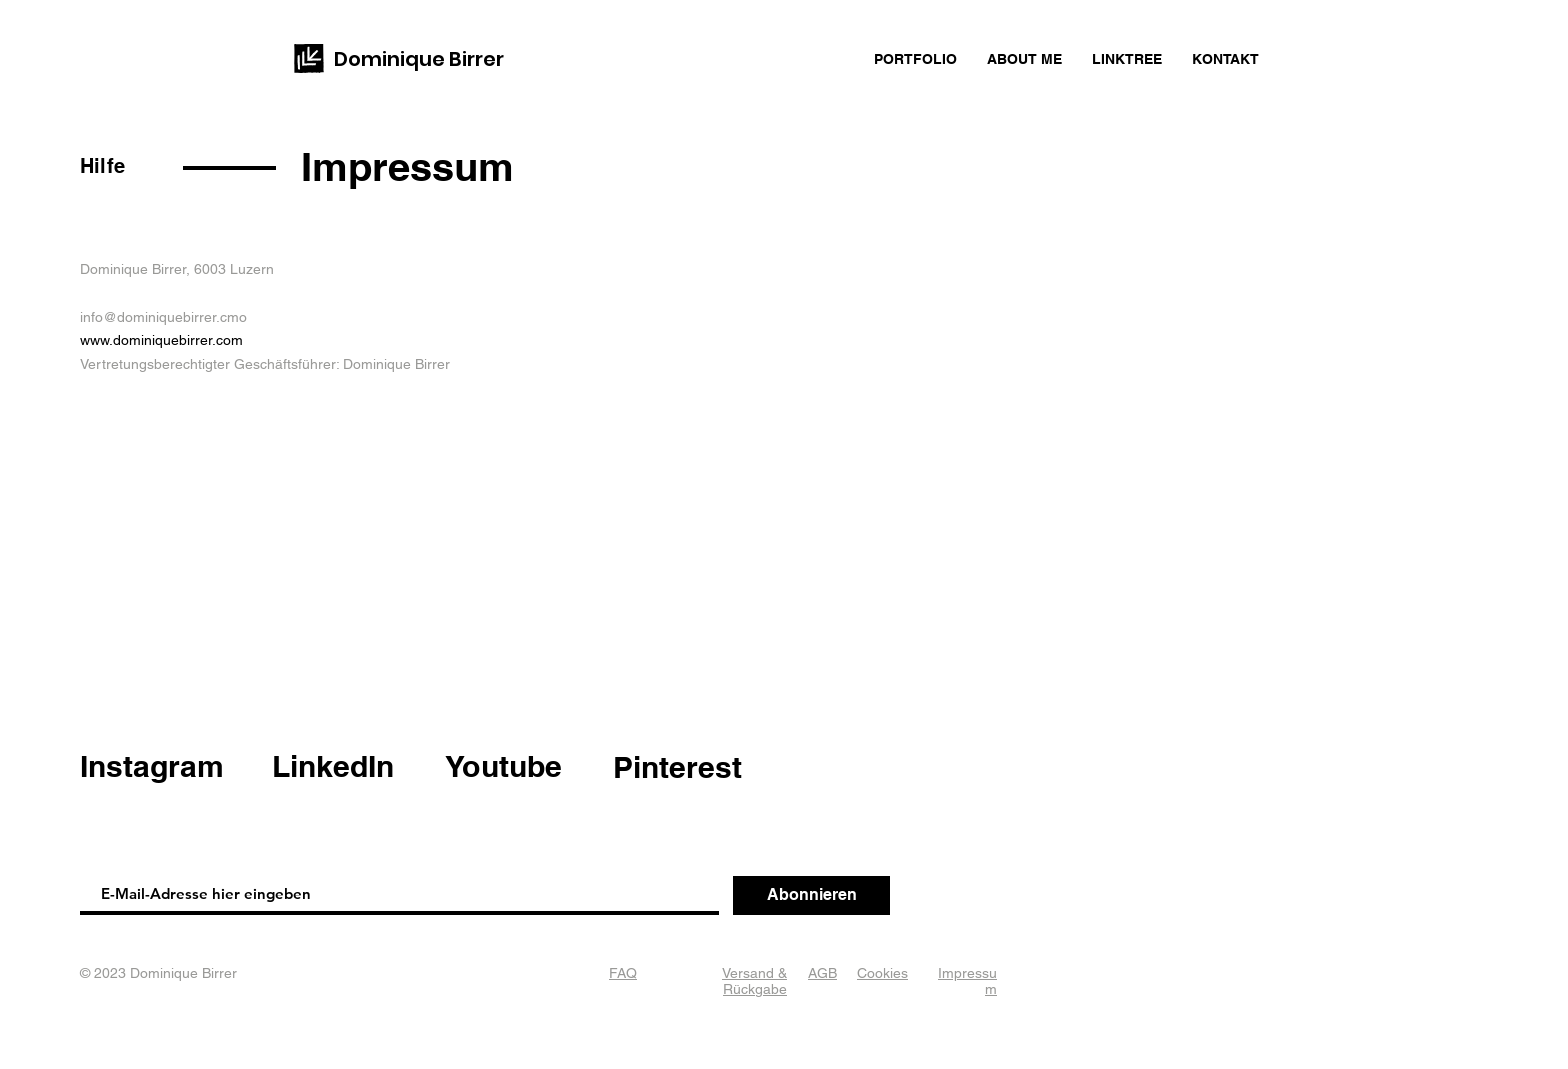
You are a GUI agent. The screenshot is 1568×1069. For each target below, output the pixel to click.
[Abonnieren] (811, 895)
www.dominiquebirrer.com (161, 340)
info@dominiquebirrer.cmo (163, 317)
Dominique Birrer (419, 59)
